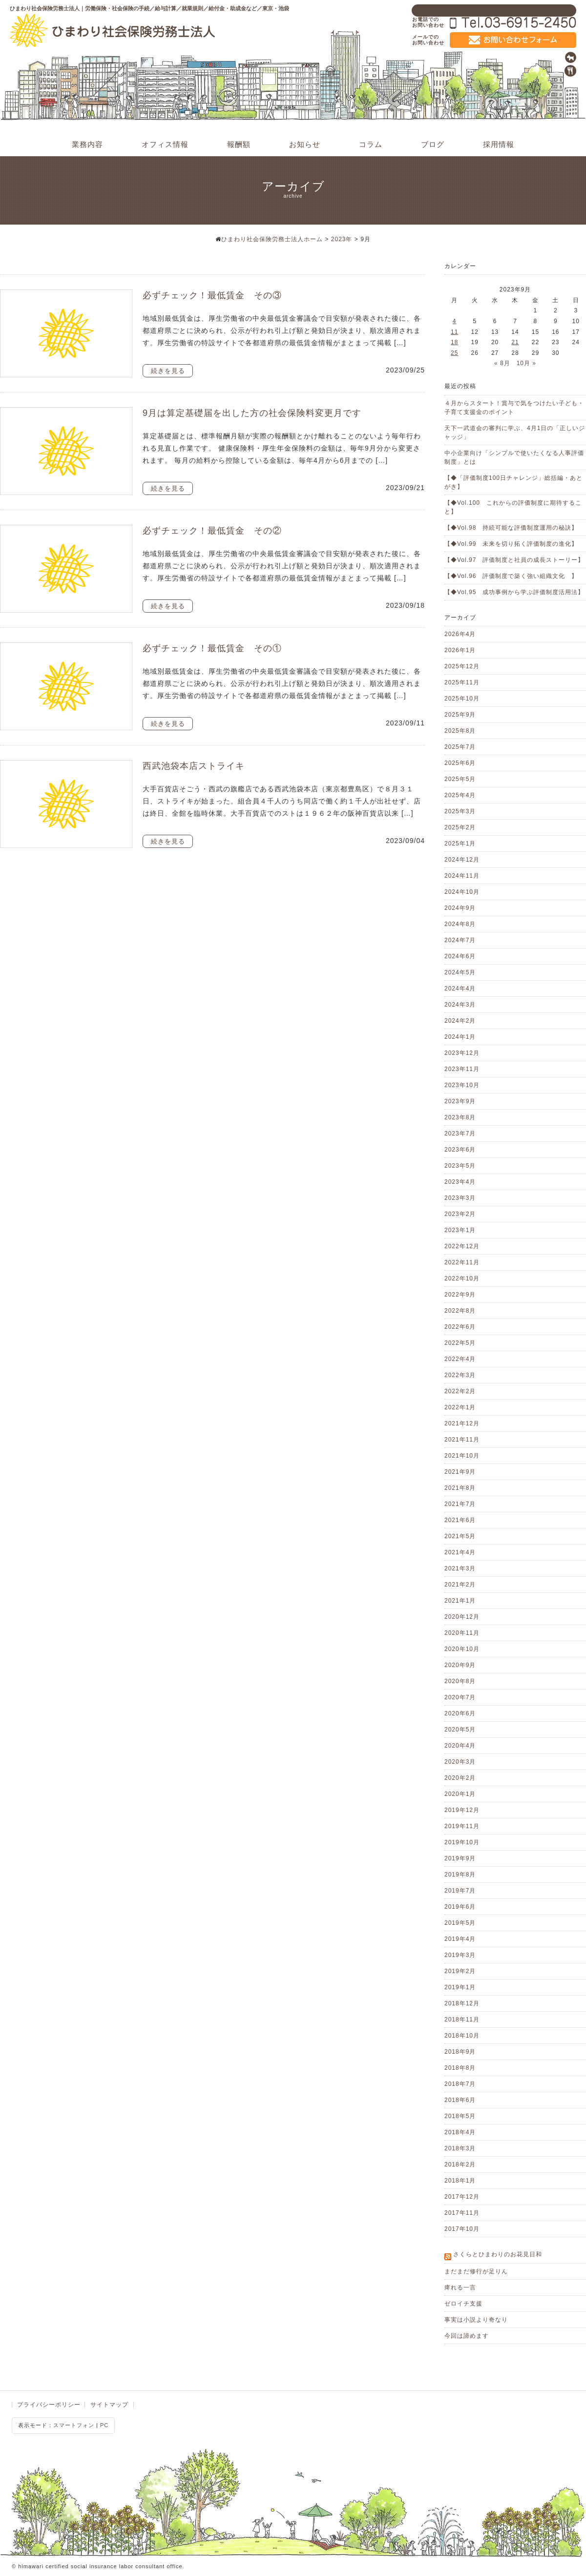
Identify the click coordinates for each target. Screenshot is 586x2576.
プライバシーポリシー (49, 2404)
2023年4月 (460, 1181)
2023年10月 (462, 1085)
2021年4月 (460, 1552)
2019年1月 (460, 1987)
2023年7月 (460, 1133)
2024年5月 (460, 972)
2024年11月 (462, 875)
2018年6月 (460, 2100)
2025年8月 (460, 730)
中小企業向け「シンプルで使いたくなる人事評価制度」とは (514, 457)
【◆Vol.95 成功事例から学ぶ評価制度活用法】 (514, 592)
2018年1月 (460, 2180)
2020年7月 (460, 1697)
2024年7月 (460, 940)
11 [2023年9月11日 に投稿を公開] (454, 332)
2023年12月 (462, 1053)
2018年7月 (460, 2084)
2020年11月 (462, 1632)
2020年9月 (460, 1665)
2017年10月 (462, 2229)
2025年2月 (460, 827)
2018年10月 (462, 2035)
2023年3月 (460, 1198)
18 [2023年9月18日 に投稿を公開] (454, 342)
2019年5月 (460, 1922)
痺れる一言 (460, 2287)
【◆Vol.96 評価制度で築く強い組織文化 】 (511, 576)
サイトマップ (109, 2404)
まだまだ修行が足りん (476, 2271)
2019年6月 (460, 1906)
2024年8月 (460, 924)
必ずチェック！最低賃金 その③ (212, 295)
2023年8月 (460, 1117)
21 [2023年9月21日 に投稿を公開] (515, 342)
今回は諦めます (466, 2335)
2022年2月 (460, 1391)
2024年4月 (460, 988)
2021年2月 (460, 1584)
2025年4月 (460, 795)
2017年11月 (462, 2212)
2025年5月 (460, 779)
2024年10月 (462, 891)
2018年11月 (462, 2019)
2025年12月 (462, 666)
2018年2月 (460, 2164)
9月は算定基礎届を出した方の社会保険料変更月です (252, 413)
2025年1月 (460, 843)
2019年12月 (462, 1810)
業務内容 (87, 144)
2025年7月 (460, 746)
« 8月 (502, 363)
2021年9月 (460, 1471)
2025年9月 (460, 714)
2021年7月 (460, 1504)
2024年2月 (460, 1020)
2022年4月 (460, 1359)
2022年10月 (462, 1278)
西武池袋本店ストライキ (194, 766)
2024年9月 (460, 908)
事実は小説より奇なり (476, 2319)
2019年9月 (460, 1858)
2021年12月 (462, 1423)
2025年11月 (462, 682)
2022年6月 (460, 1326)
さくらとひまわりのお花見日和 (497, 2254)
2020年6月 (460, 1713)
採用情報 (498, 144)
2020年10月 (462, 1649)
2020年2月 (460, 1777)
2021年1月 (460, 1600)
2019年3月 (460, 1955)
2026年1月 (460, 650)
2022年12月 (462, 1246)
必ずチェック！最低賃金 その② (212, 531)
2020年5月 (460, 1729)
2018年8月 (460, 2067)
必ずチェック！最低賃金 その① (212, 648)
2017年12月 (462, 2196)
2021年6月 (460, 1520)
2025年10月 (462, 698)
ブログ (432, 144)
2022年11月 (462, 1262)
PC (104, 2425)
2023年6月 (460, 1149)
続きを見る (168, 370)
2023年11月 (462, 1069)
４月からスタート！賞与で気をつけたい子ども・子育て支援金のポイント (514, 407)
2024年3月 (460, 1004)
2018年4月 (460, 2132)
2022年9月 (460, 1294)
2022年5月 (460, 1343)
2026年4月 (460, 634)
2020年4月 (460, 1745)
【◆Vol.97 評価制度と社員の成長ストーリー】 (514, 559)
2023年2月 (460, 1214)
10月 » (526, 363)
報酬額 (239, 144)
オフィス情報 (165, 144)
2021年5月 (460, 1536)
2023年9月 (460, 1101)
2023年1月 (460, 1230)
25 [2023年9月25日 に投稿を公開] (454, 353)
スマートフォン (73, 2425)
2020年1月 (460, 1794)
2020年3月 (460, 1761)
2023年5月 (460, 1165)
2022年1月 (460, 1407)
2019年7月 (460, 1890)
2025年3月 (460, 811)
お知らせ (304, 144)
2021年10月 (462, 1455)
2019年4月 (460, 1939)
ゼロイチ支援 (463, 2303)
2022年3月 (460, 1375)
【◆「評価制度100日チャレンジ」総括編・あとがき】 (513, 482)
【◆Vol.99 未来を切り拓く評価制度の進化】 (511, 543)
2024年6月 (460, 956)
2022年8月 (460, 1310)
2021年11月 (462, 1439)
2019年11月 (462, 1826)
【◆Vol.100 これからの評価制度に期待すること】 (513, 507)
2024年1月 (460, 1036)
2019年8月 (460, 1874)
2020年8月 (460, 1681)
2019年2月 (460, 1971)
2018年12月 (462, 2003)
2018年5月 (460, 2116)
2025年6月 (460, 763)
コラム (370, 144)
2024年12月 (462, 859)
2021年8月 (460, 1487)
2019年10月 (462, 1842)
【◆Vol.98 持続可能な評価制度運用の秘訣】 (511, 527)
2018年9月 (460, 2051)
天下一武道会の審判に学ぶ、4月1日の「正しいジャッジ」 (514, 432)
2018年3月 (460, 2148)
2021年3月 (460, 1568)
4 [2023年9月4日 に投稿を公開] (455, 321)
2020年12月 (462, 1616)
